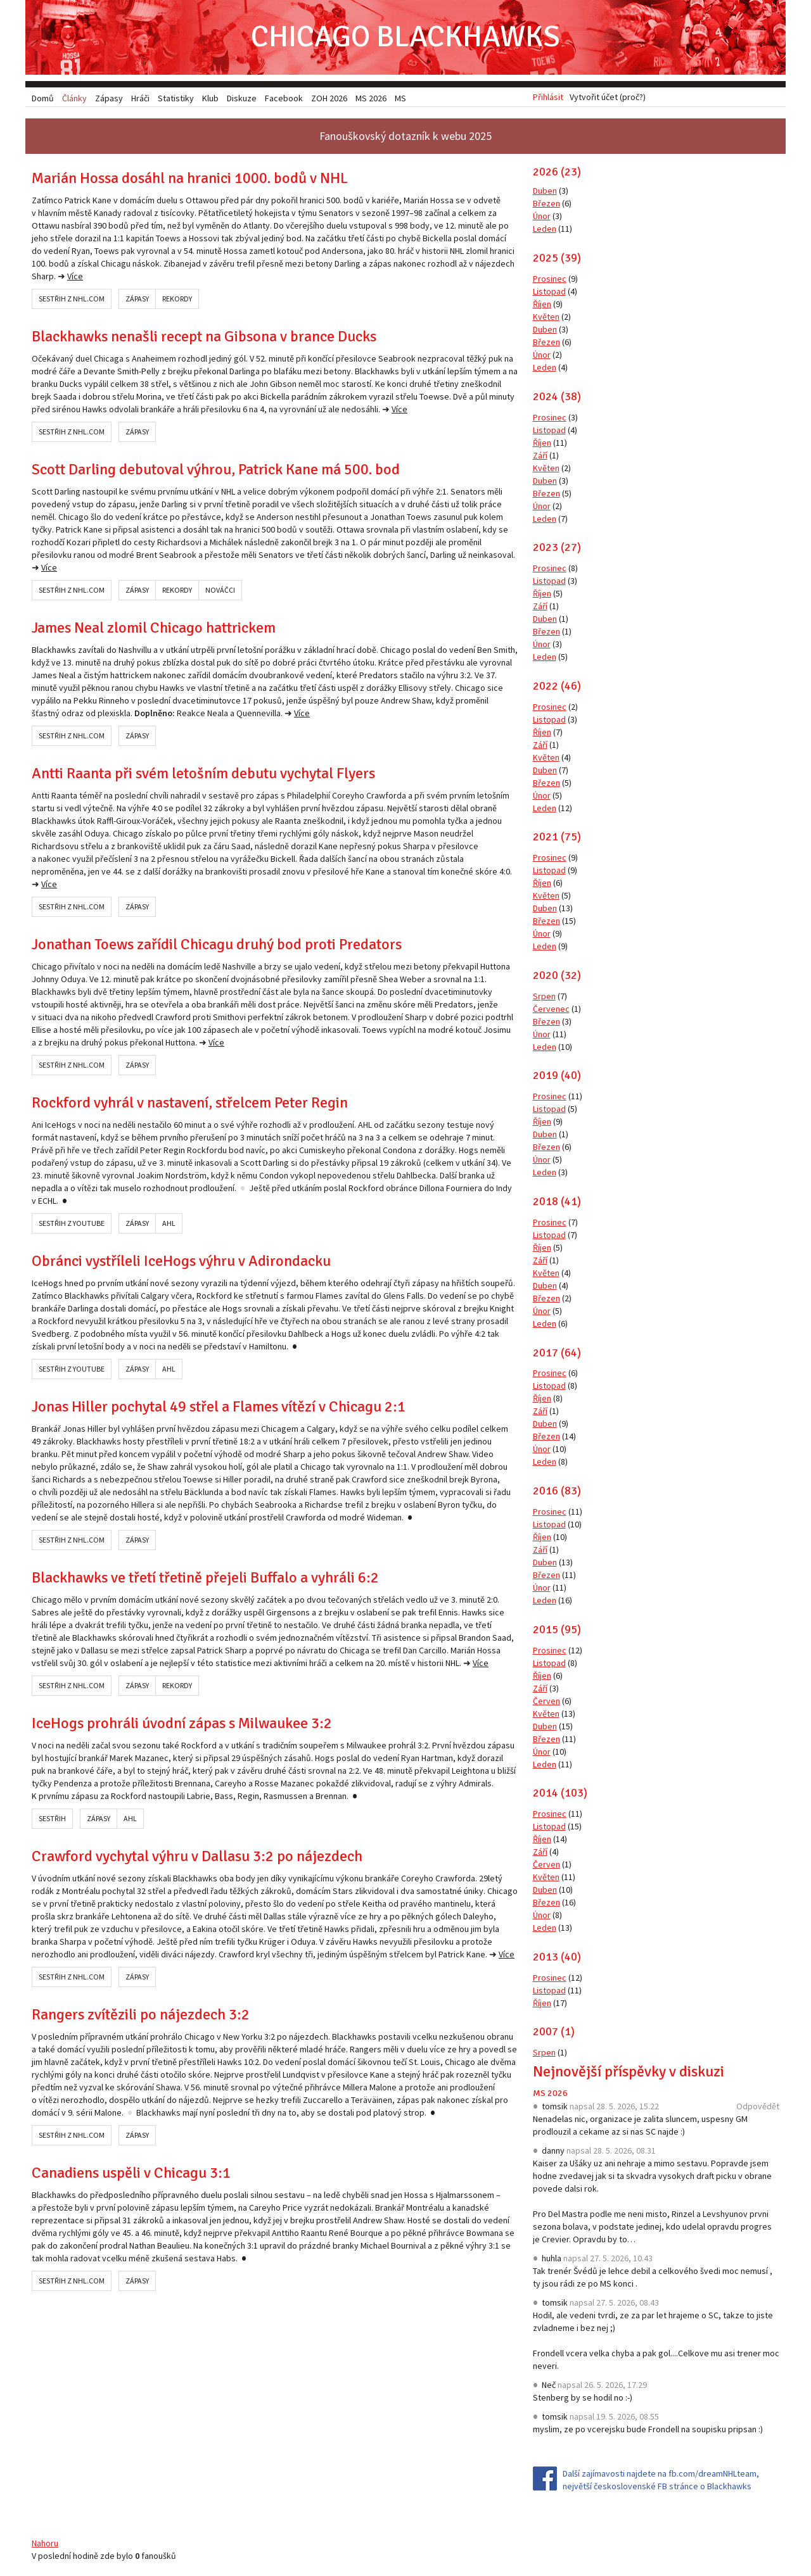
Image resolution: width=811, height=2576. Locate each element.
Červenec (551, 1009)
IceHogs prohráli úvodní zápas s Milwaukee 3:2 (182, 1724)
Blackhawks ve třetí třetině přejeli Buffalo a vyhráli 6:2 (205, 1578)
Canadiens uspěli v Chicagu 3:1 (131, 2173)
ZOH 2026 (329, 98)
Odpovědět (757, 2107)
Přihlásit (548, 98)
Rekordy (177, 300)
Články (74, 98)
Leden (544, 230)
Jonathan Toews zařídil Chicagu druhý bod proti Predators (217, 945)
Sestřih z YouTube (72, 1224)
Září (540, 456)
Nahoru (45, 2544)
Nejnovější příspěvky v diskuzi (628, 2072)
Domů (43, 98)
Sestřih (52, 1819)
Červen (546, 1701)
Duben (545, 192)
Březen (546, 204)
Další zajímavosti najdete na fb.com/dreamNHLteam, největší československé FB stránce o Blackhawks (661, 2481)
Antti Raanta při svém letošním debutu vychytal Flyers (203, 774)
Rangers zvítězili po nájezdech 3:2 (141, 2015)
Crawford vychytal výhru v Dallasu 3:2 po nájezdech (197, 1857)
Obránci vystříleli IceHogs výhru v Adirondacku (181, 1262)
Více (75, 277)
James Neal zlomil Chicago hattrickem (154, 628)
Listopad (549, 292)
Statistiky (176, 98)
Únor (542, 217)
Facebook (284, 98)
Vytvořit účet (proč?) (608, 98)
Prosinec (549, 280)
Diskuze (242, 98)
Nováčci (220, 591)
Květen (546, 318)
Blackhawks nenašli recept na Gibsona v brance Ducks (204, 337)
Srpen (544, 996)
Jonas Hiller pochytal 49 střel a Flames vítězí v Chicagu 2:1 (219, 1407)
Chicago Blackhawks (405, 37)
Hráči (140, 98)
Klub (210, 98)
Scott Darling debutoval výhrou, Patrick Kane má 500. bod (216, 470)
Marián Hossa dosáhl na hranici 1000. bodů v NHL (190, 179)
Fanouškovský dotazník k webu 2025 (405, 137)
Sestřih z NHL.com (72, 300)
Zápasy (137, 300)
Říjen (542, 305)
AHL (169, 1224)
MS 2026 (550, 2094)
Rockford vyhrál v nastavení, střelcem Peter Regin (190, 1103)
